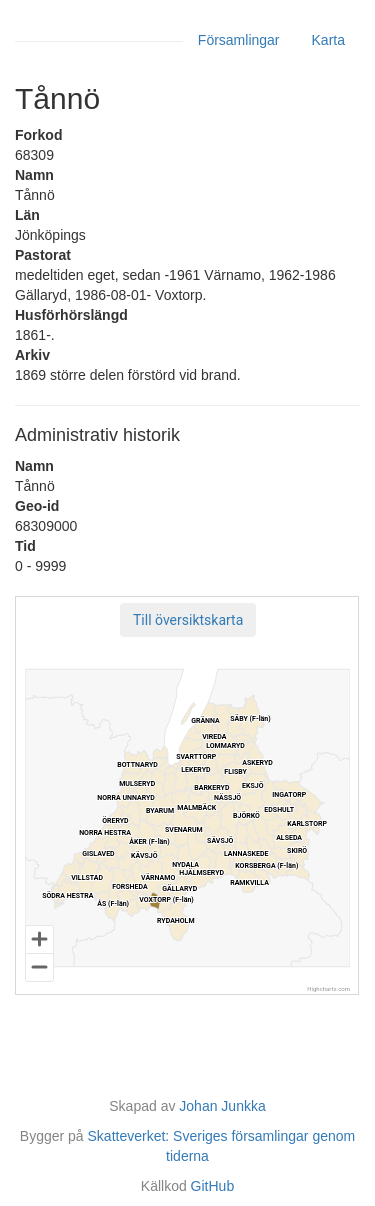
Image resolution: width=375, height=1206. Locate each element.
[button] (188, 620)
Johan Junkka (222, 1106)
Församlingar (239, 40)
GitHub (213, 1186)
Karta (328, 40)
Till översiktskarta (188, 620)
